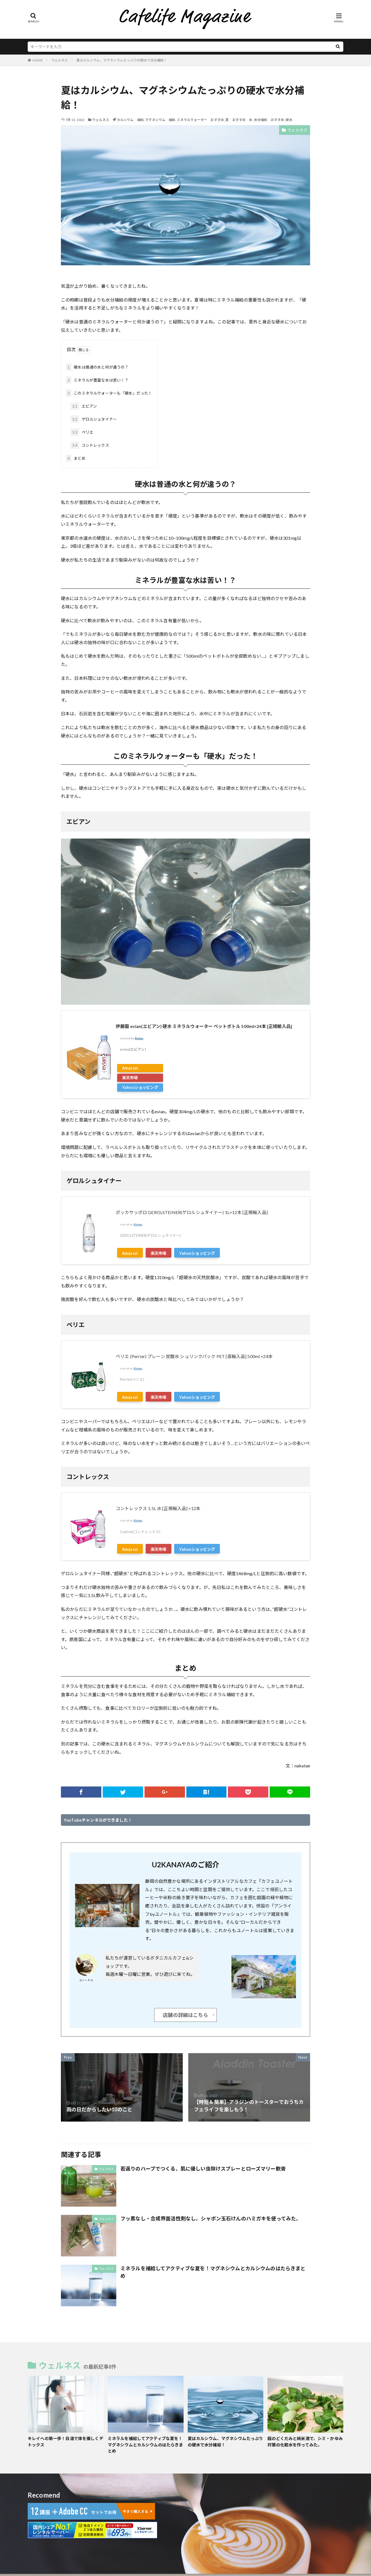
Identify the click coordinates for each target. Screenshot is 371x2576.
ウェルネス (59, 60)
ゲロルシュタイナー (94, 419)
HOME (37, 60)
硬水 (288, 120)
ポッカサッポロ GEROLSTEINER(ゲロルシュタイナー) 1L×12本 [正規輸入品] (192, 1212)
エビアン (84, 406)
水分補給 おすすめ (269, 120)
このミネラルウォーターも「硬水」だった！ (109, 393)
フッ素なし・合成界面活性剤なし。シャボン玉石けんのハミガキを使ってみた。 (210, 2218)
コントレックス (90, 445)
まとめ (76, 458)
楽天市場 (130, 1077)
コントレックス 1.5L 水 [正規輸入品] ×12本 (158, 1508)
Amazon (130, 1068)
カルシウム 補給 (130, 120)
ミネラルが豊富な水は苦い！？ (97, 380)
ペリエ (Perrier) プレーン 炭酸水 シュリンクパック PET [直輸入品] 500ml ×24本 (194, 1356)
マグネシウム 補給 (160, 120)
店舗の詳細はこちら (185, 2015)
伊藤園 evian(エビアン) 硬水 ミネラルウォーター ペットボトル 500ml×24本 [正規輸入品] (204, 1026)
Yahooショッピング (140, 1087)
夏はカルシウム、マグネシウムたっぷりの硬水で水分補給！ (121, 60)
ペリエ (82, 432)
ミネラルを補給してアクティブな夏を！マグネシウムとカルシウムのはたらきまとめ (213, 2272)
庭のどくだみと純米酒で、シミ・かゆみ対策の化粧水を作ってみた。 (305, 2441)
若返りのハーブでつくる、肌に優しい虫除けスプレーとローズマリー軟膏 (203, 2169)
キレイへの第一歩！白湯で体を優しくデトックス (65, 2441)
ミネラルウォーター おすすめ (200, 120)
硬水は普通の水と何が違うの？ (97, 367)
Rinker (139, 1038)
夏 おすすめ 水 (238, 120)
